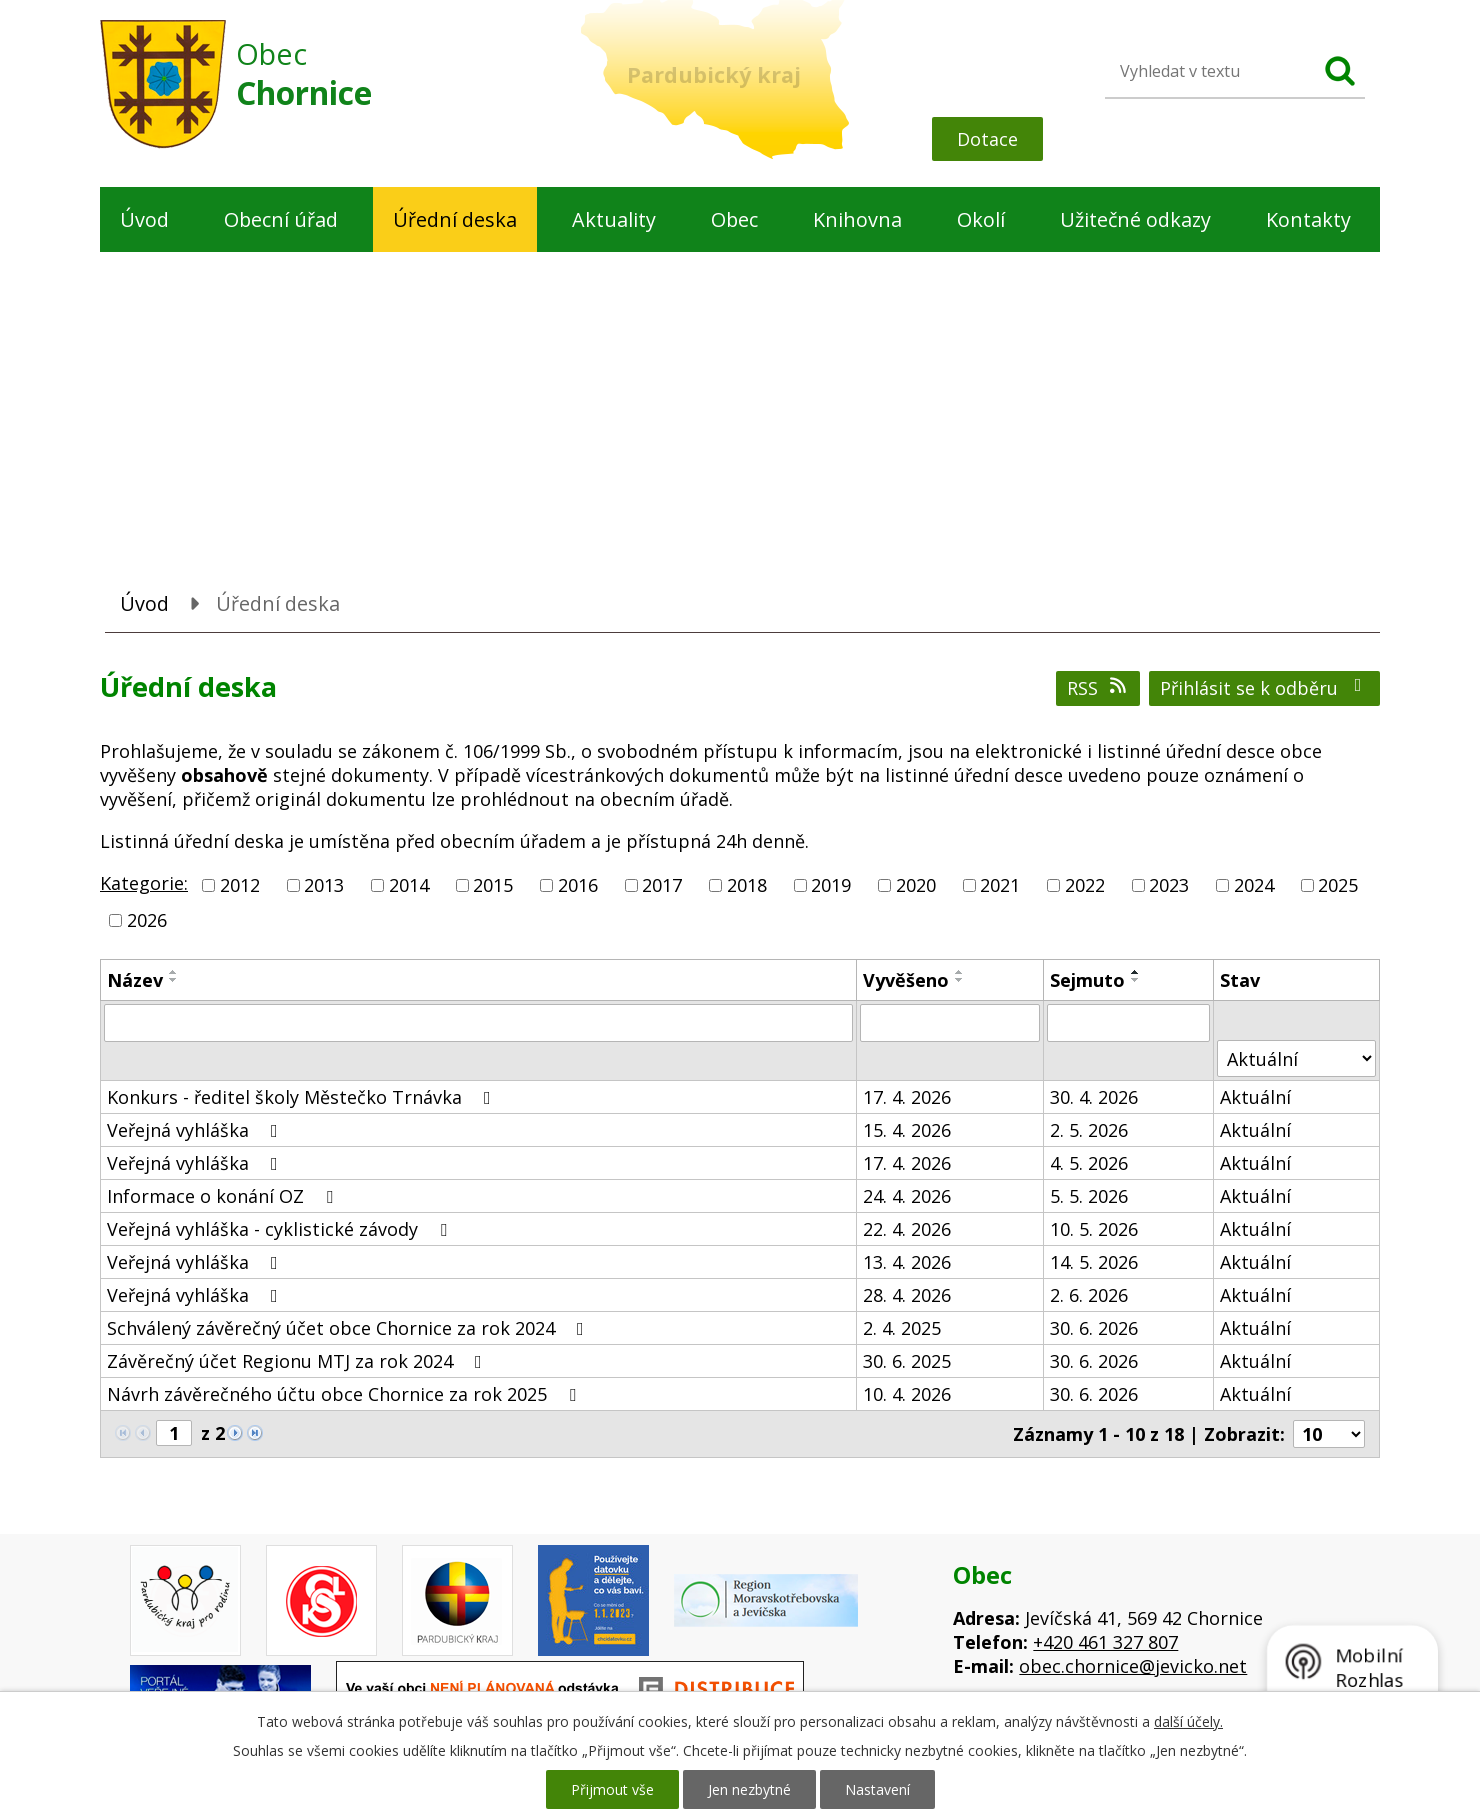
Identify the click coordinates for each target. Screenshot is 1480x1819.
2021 (1000, 885)
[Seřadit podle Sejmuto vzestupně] (1136, 972)
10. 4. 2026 (907, 1394)
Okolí (981, 219)
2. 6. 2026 (1089, 1295)
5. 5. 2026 (1089, 1196)
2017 (662, 885)
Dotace (987, 139)
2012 (240, 885)
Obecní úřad (281, 219)
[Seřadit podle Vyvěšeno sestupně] (960, 980)
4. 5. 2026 (1089, 1163)
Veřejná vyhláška (196, 1130)
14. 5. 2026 (1094, 1262)
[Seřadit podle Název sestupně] (174, 980)
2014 (409, 885)
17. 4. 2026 (907, 1097)
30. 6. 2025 (907, 1361)
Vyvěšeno (906, 980)
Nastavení (877, 1789)
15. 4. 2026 (907, 1130)
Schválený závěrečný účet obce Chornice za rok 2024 (349, 1328)
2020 (916, 885)
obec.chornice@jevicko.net (1133, 1666)
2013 (324, 885)
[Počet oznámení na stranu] (1329, 1434)
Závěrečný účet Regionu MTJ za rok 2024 (298, 1361)
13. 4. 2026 (907, 1262)
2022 (1085, 885)
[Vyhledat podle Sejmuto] (1128, 1023)
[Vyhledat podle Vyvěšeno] (950, 1023)
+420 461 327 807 (1105, 1642)
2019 (831, 885)
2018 (747, 885)
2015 (493, 885)
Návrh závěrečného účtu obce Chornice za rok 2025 (345, 1394)
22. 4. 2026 (907, 1229)
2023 (1169, 885)
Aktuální (1255, 1097)
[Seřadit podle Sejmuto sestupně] (1136, 980)
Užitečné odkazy (1135, 219)
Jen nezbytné (749, 1789)
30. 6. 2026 (1094, 1328)
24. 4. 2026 (907, 1196)
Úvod (144, 219)
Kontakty (1308, 219)
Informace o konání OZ (224, 1196)
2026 (147, 920)
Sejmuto (1087, 980)
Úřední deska (455, 219)
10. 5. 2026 (1094, 1229)
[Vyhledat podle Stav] (1296, 1058)
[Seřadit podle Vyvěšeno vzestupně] (960, 972)
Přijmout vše (612, 1789)
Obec (734, 219)
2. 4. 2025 (902, 1328)
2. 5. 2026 (1089, 1130)
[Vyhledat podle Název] (478, 1023)
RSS (1098, 688)
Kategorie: (144, 883)
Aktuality (614, 219)
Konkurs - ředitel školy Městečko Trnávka (303, 1097)
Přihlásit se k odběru (1265, 688)
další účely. (1188, 1721)
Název (135, 980)
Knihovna (857, 219)
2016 (578, 885)
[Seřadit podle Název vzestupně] (174, 972)
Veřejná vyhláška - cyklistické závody (281, 1229)
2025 (1338, 885)
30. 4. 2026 (1094, 1097)
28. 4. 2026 (907, 1295)
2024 (1254, 885)
